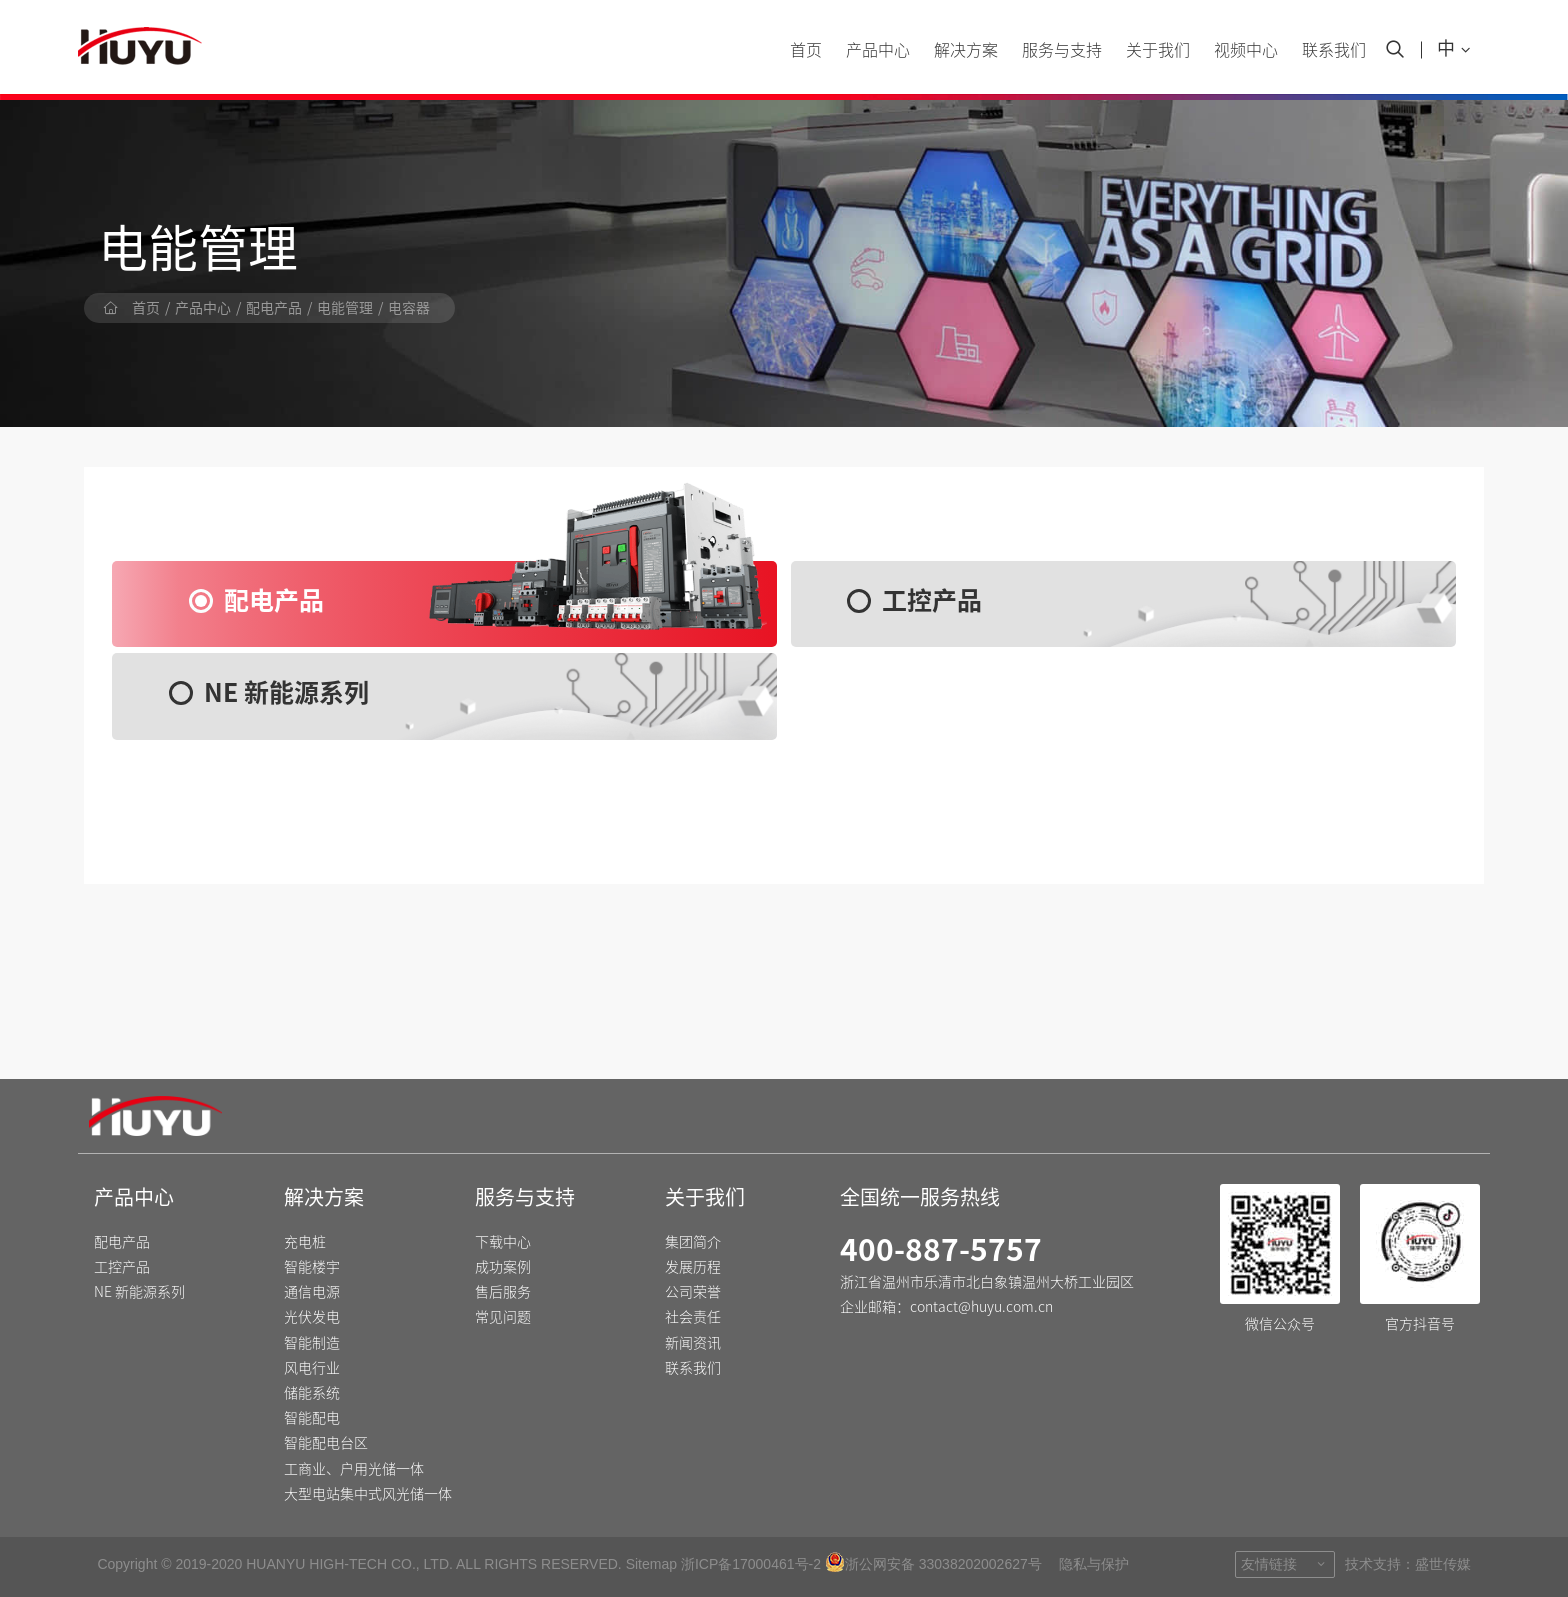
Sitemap (651, 1564)
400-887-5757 (941, 1250)
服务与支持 (1062, 50)
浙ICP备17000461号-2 (751, 1564)
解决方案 (966, 50)
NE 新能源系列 (139, 1292)
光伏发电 (312, 1317)
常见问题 (503, 1317)
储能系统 (312, 1393)
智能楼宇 (312, 1267)
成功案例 (503, 1267)
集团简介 (693, 1242)
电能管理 (345, 308)
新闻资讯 (693, 1343)
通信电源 (312, 1292)
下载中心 (503, 1242)
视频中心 (1246, 50)
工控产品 (122, 1267)
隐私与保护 (1094, 1564)
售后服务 (503, 1292)
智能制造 (312, 1343)
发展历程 (693, 1267)
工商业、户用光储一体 (354, 1469)
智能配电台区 (326, 1443)
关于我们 (1158, 50)
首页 (806, 50)
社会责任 (693, 1317)
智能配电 (312, 1418)
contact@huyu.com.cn (981, 1307)
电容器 (409, 308)
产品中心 (878, 50)
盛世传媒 (1443, 1564)
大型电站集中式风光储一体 (368, 1494)
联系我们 (1334, 50)
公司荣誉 (693, 1292)
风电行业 (312, 1368)
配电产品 (274, 308)
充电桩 (305, 1242)
